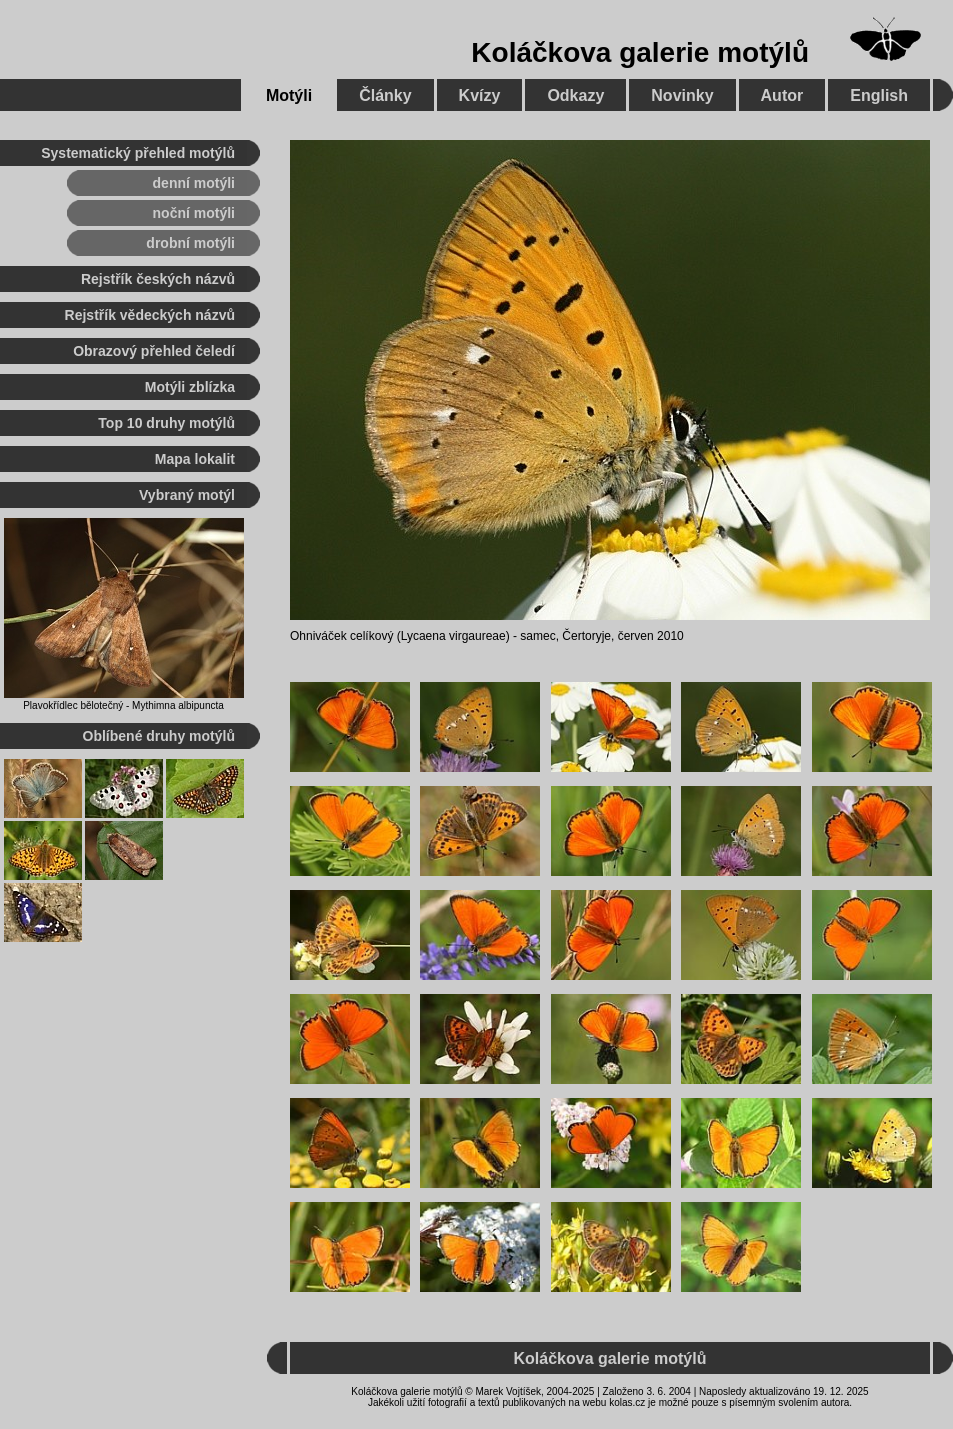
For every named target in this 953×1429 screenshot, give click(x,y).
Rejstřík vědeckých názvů (150, 315)
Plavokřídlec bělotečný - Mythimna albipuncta (123, 705)
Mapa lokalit (195, 459)
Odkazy (575, 95)
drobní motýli (190, 243)
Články (385, 95)
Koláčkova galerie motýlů (640, 52)
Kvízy (480, 95)
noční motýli (194, 213)
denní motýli (194, 183)
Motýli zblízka (190, 387)
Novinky (682, 95)
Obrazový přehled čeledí (154, 351)
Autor (782, 95)
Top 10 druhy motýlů (166, 423)
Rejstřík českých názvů (158, 279)
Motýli (289, 95)
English (879, 95)
